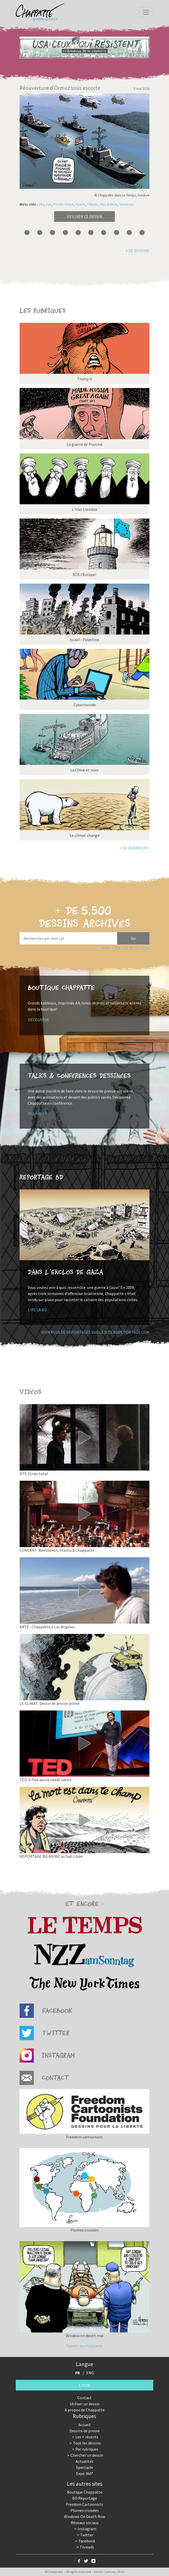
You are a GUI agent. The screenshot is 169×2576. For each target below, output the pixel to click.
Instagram (87, 2528)
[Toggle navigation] (146, 12)
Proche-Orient (63, 204)
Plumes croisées (85, 2510)
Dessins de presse (84, 2430)
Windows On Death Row (84, 2516)
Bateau (112, 204)
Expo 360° (84, 2473)
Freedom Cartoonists (84, 2504)
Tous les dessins (87, 2442)
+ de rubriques (134, 848)
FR (77, 2372)
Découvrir (38, 1019)
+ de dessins (137, 250)
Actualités (84, 2461)
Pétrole (92, 204)
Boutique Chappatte (84, 2492)
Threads (87, 2547)
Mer (102, 204)
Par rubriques (86, 2449)
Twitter (86, 2534)
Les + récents (86, 2436)
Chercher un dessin (87, 2455)
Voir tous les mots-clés (125, 948)
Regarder (37, 1113)
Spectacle (84, 2467)
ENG (90, 2372)
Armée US (126, 204)
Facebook (87, 2540)
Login (84, 2385)
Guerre (80, 204)
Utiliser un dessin (85, 2403)
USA (41, 204)
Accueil (84, 2424)
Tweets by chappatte (84, 2345)
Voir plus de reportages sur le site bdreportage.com (95, 1332)
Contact (84, 2397)
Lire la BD (37, 1309)
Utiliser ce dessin (84, 216)
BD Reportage (84, 2498)
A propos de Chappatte (85, 2409)
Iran (48, 204)
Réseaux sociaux (84, 2522)
